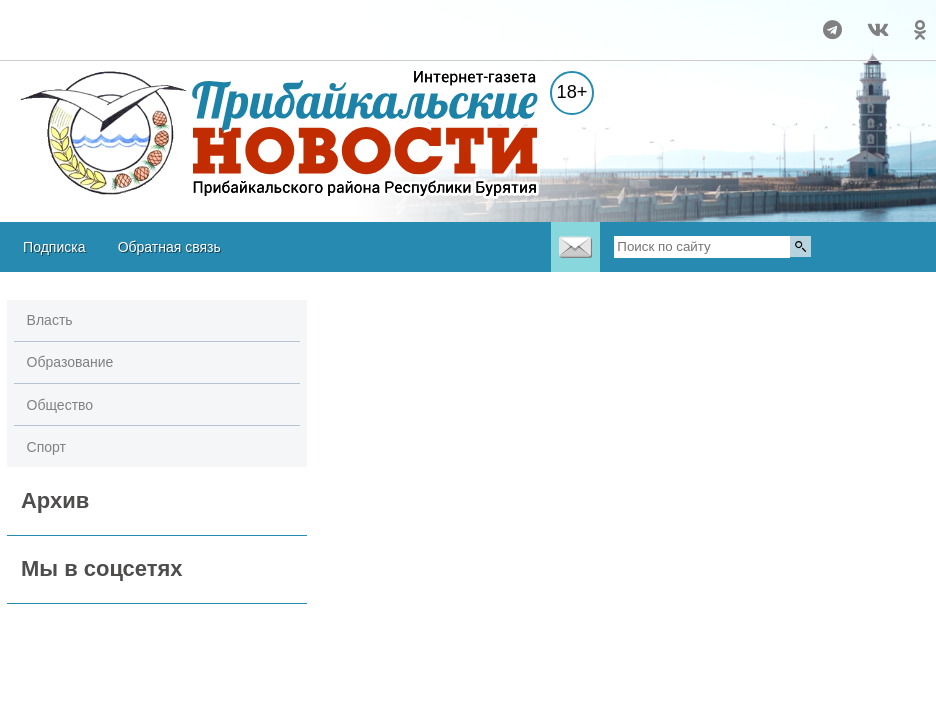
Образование (70, 362)
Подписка (54, 247)
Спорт (46, 447)
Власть (50, 320)
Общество (60, 405)
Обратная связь (169, 247)
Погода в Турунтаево (78, 21)
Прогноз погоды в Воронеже (78, 39)
